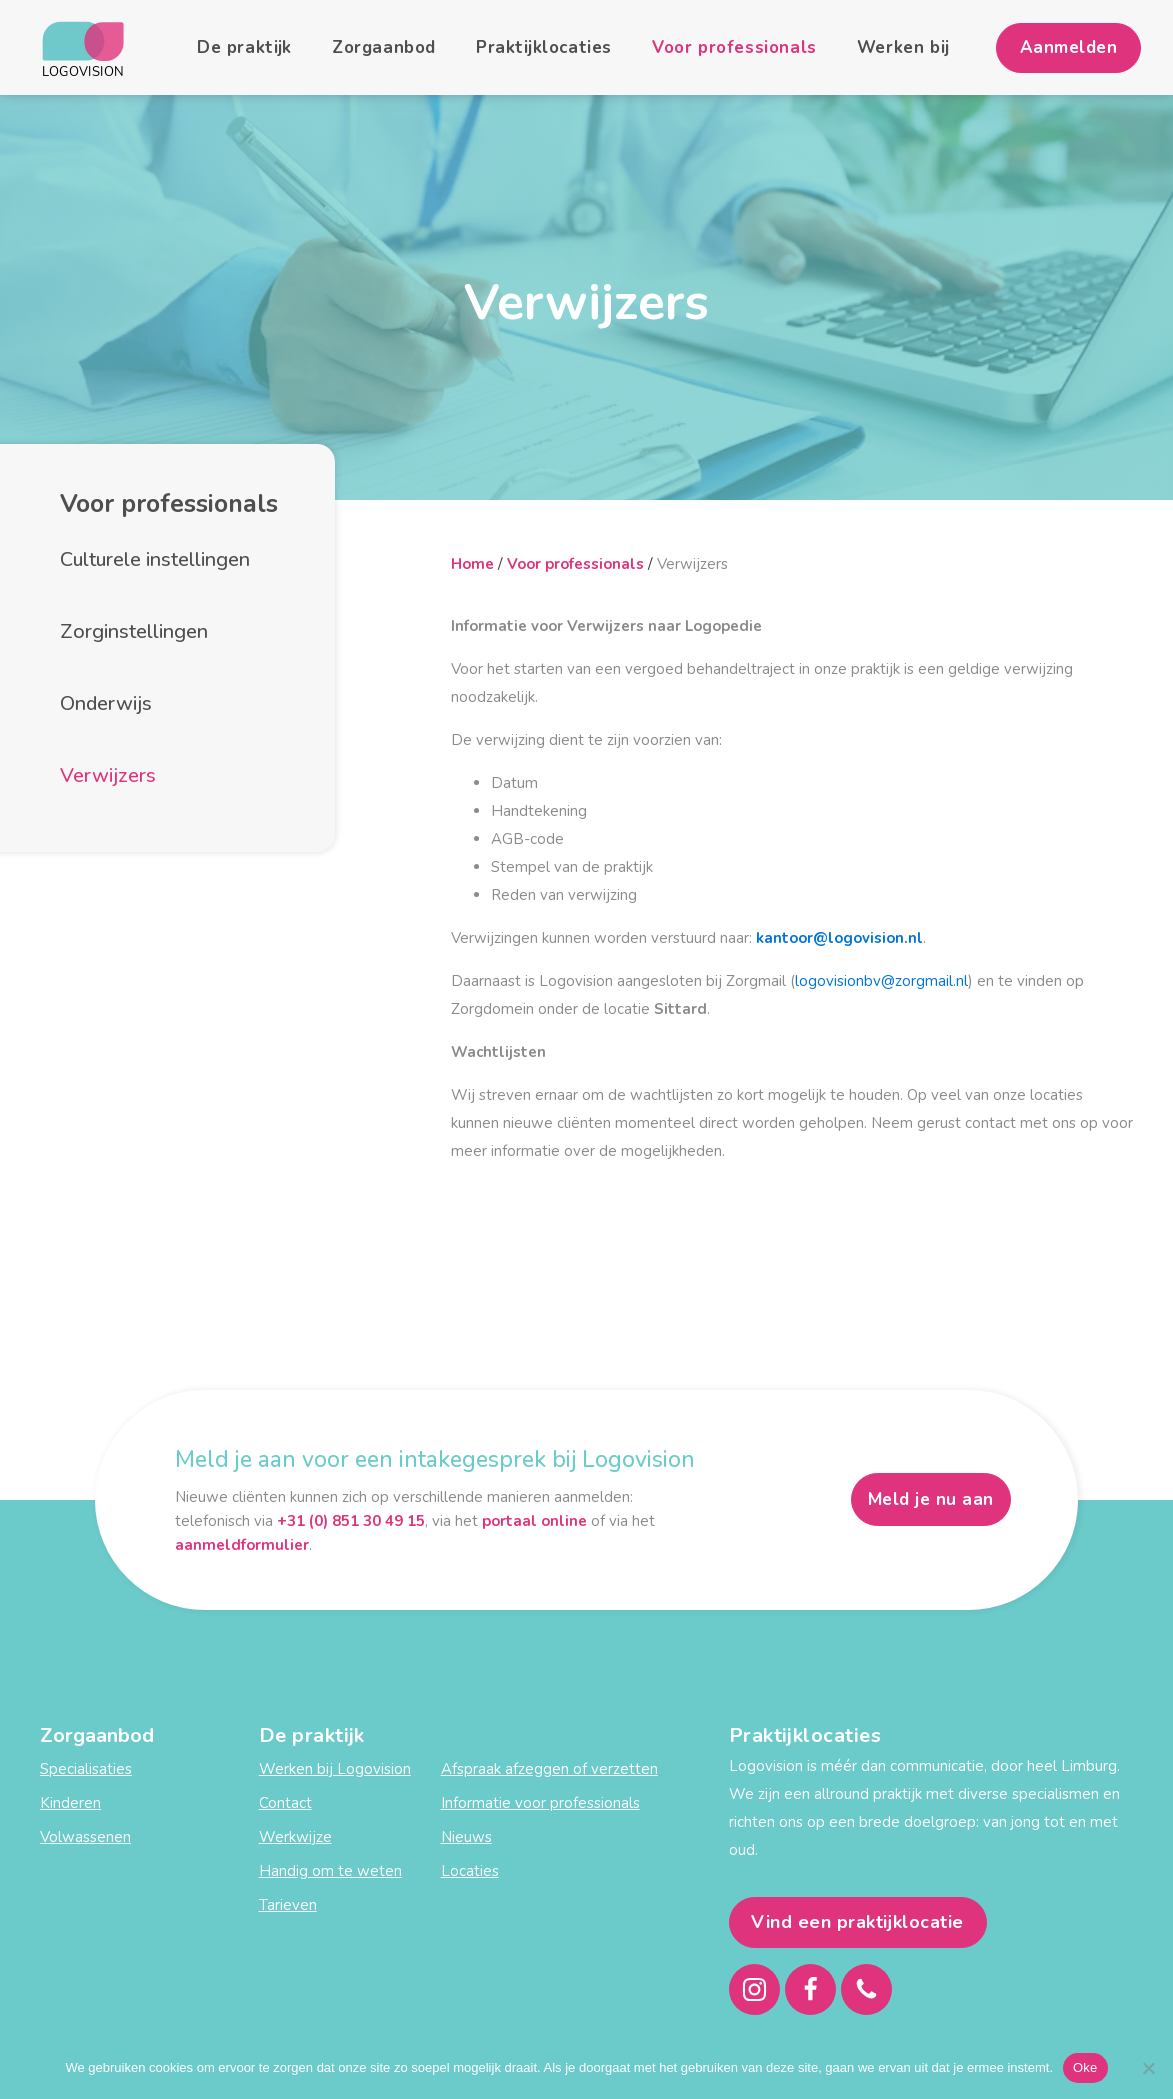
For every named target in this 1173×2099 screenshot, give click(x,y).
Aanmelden (1069, 47)
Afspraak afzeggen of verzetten (549, 1769)
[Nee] (1148, 2068)
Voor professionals (734, 47)
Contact (285, 1803)
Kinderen (70, 1803)
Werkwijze (295, 1837)
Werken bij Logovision (335, 1769)
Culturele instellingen (155, 559)
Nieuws (466, 1837)
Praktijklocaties (544, 47)
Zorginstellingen (134, 631)
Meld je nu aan (931, 1499)
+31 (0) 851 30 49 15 (351, 1521)
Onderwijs (106, 703)
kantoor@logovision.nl (839, 938)
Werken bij (903, 47)
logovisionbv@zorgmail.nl (881, 981)
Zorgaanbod (384, 47)
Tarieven (288, 1905)
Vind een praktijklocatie (857, 1922)
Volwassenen (85, 1837)
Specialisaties (86, 1769)
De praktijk (244, 47)
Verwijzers (108, 775)
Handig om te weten (330, 1871)
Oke (1085, 2067)
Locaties (470, 1871)
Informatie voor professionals (540, 1803)
